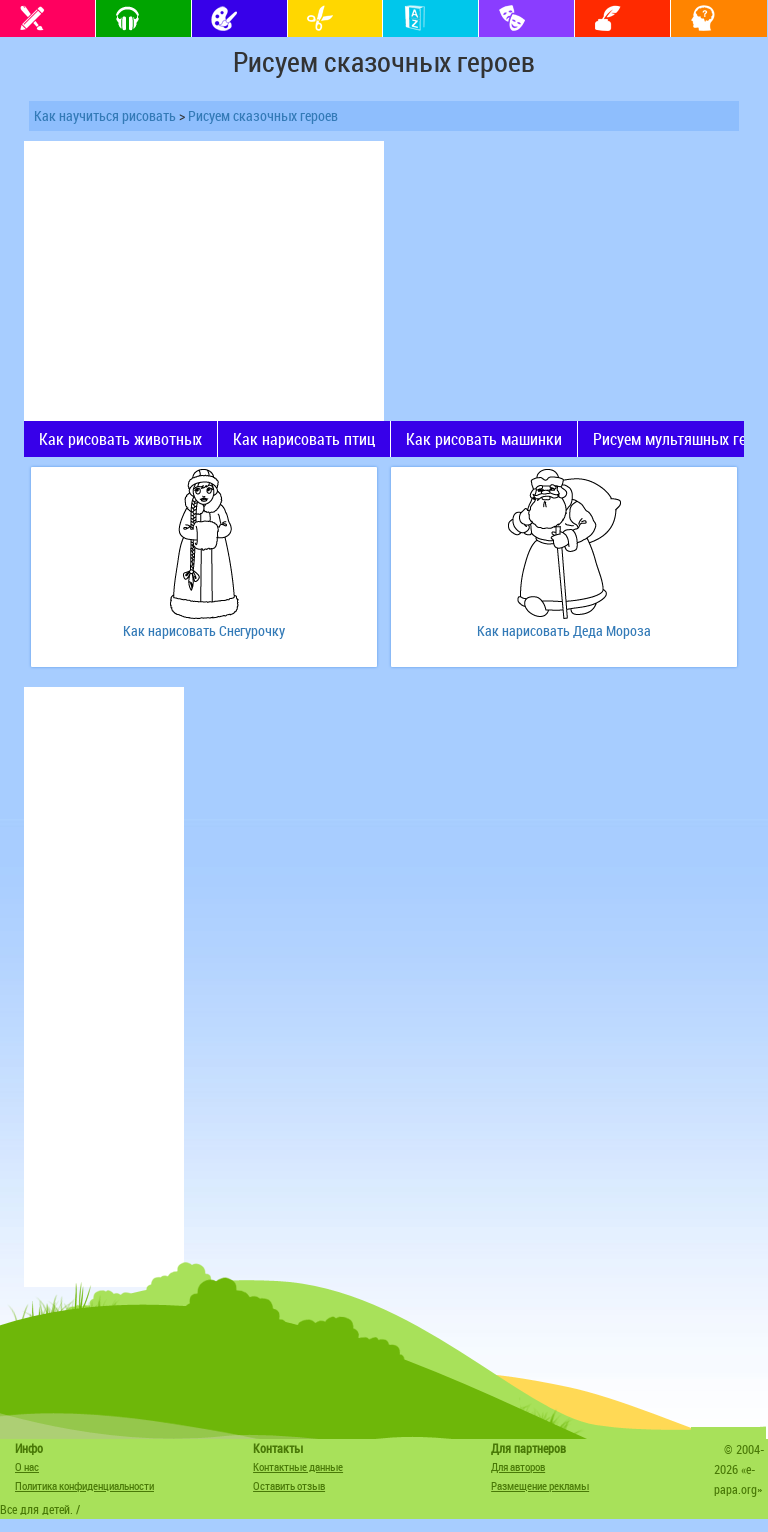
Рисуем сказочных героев (263, 115)
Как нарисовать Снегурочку (204, 630)
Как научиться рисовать (105, 115)
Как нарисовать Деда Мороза (564, 630)
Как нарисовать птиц (304, 439)
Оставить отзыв (289, 1485)
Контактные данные (298, 1466)
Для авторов (518, 1466)
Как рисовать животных (120, 439)
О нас (27, 1466)
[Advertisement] (204, 281)
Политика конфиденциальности (84, 1485)
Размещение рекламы (540, 1485)
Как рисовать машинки (484, 439)
